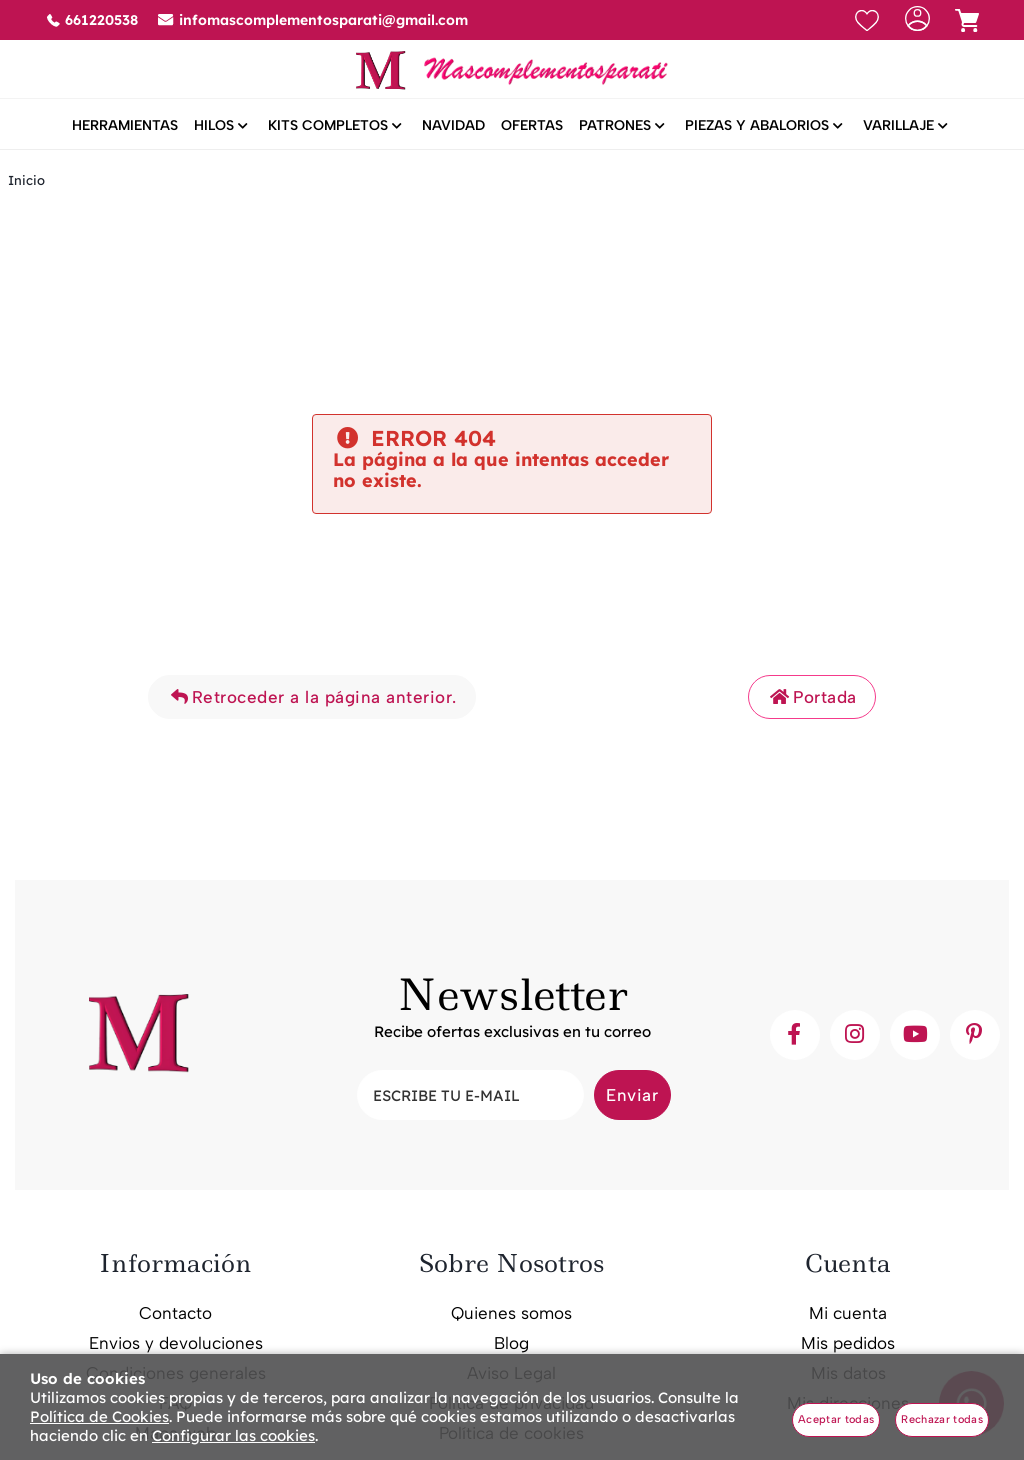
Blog (511, 1345)
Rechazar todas (942, 1419)
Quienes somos (511, 1315)
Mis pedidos (848, 1345)
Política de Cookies (99, 1416)
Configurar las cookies (233, 1435)
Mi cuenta (848, 1315)
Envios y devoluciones (176, 1345)
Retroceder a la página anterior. (312, 700)
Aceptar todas (836, 1419)
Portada (812, 700)
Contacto (175, 1315)
